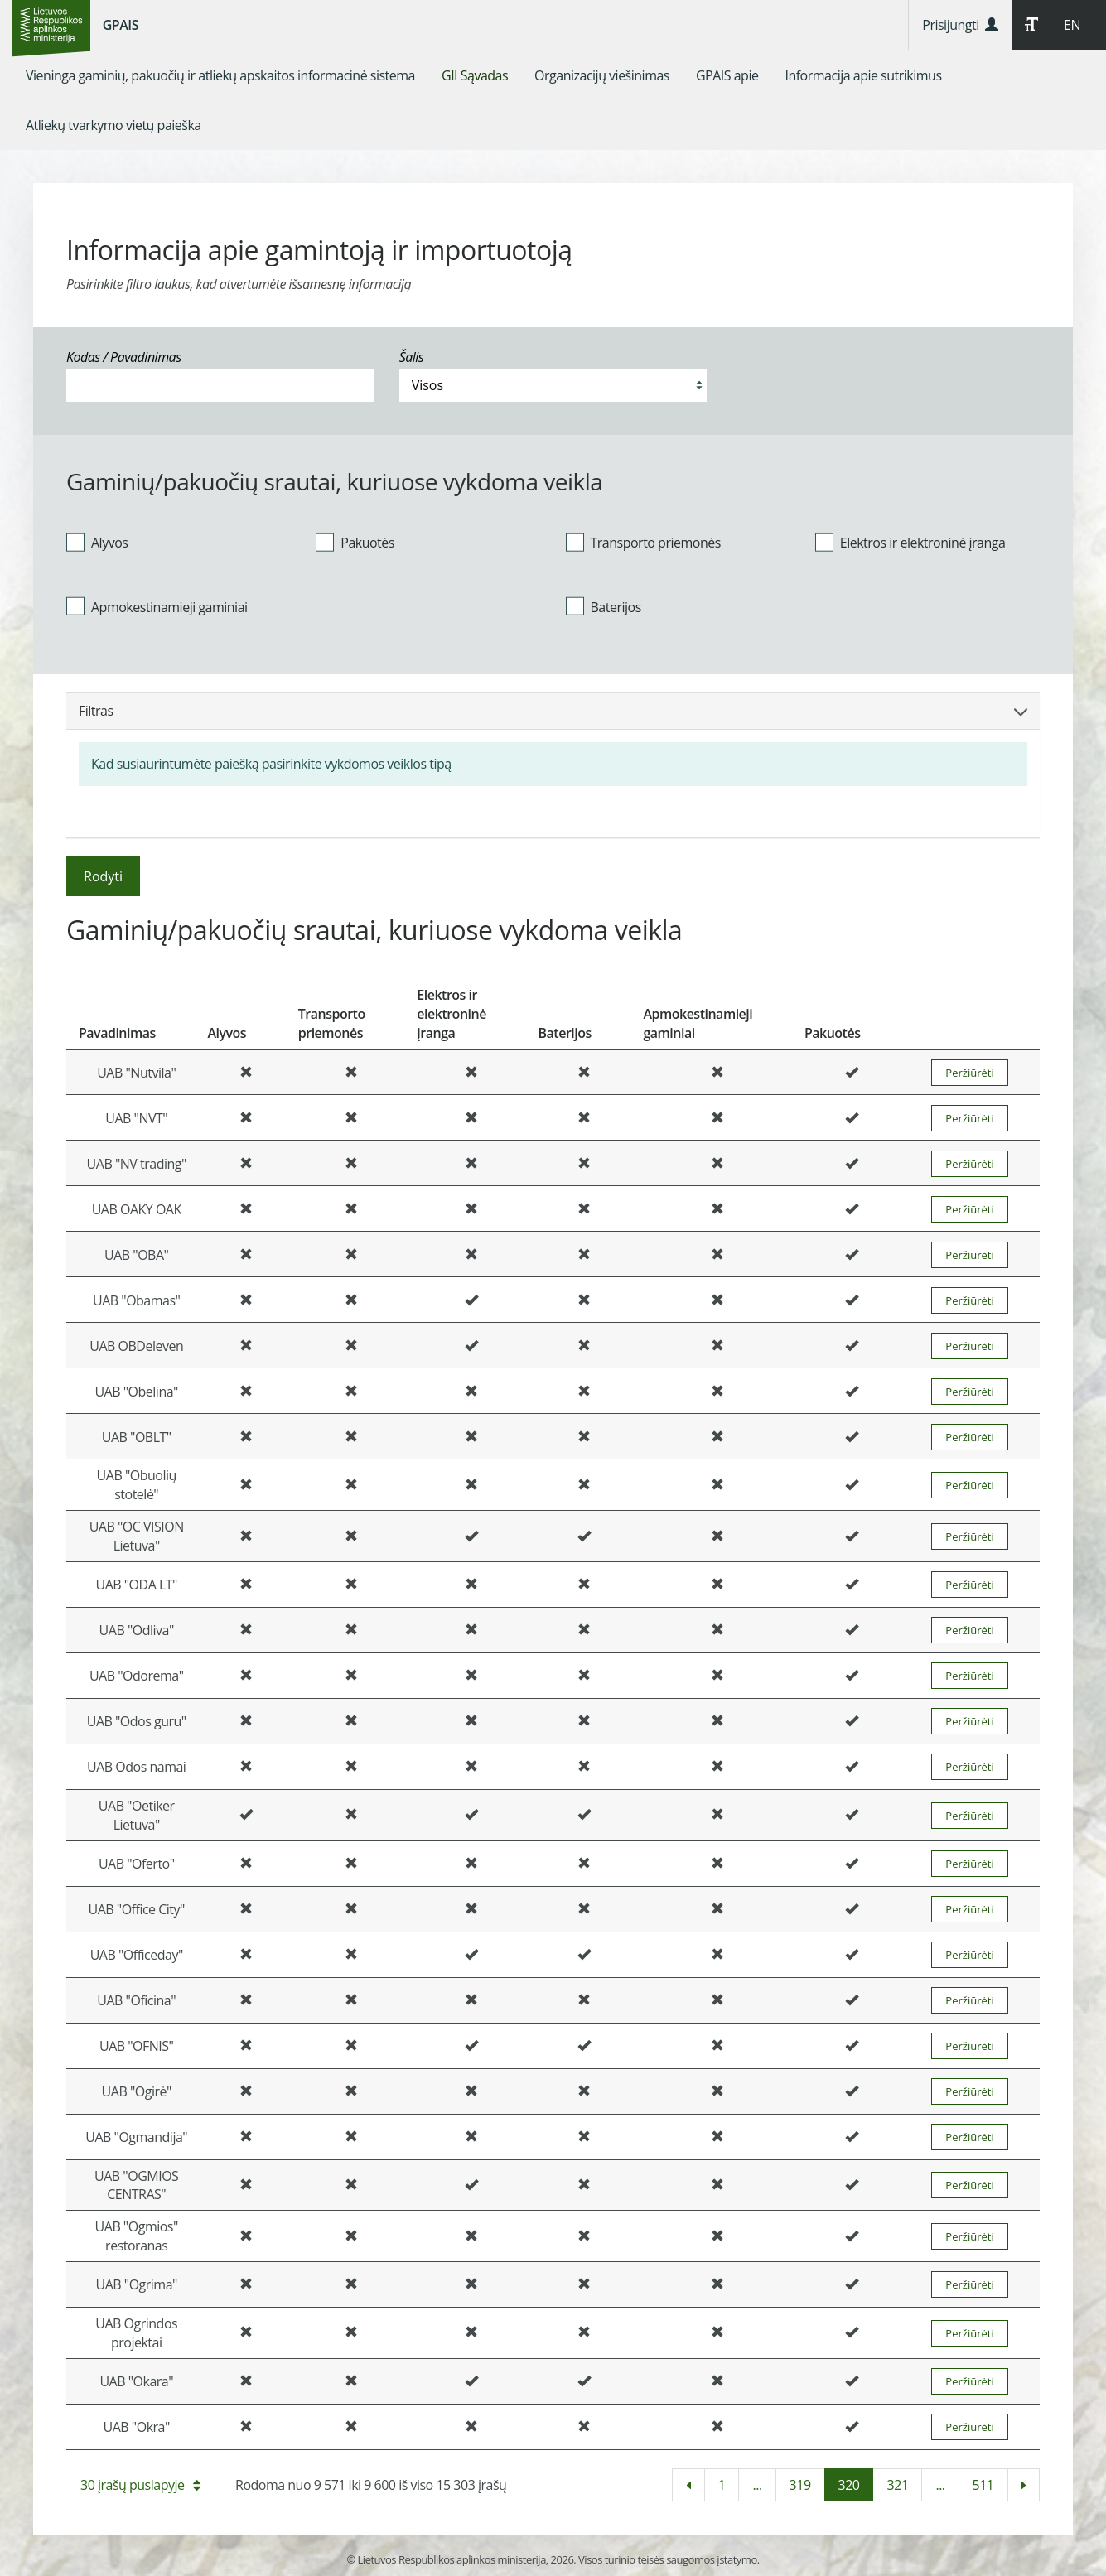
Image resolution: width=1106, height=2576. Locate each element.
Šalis (411, 357)
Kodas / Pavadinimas (123, 357)
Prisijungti (959, 25)
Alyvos (97, 542)
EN (1072, 25)
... (756, 2485)
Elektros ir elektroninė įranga (910, 542)
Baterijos (603, 606)
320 (849, 2485)
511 (983, 2485)
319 (800, 2485)
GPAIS (120, 25)
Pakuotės (355, 542)
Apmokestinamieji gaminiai (157, 606)
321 (897, 2485)
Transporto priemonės (643, 542)
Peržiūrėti (969, 1072)
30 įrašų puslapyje (140, 2485)
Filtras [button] (553, 711)
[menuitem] (220, 75)
